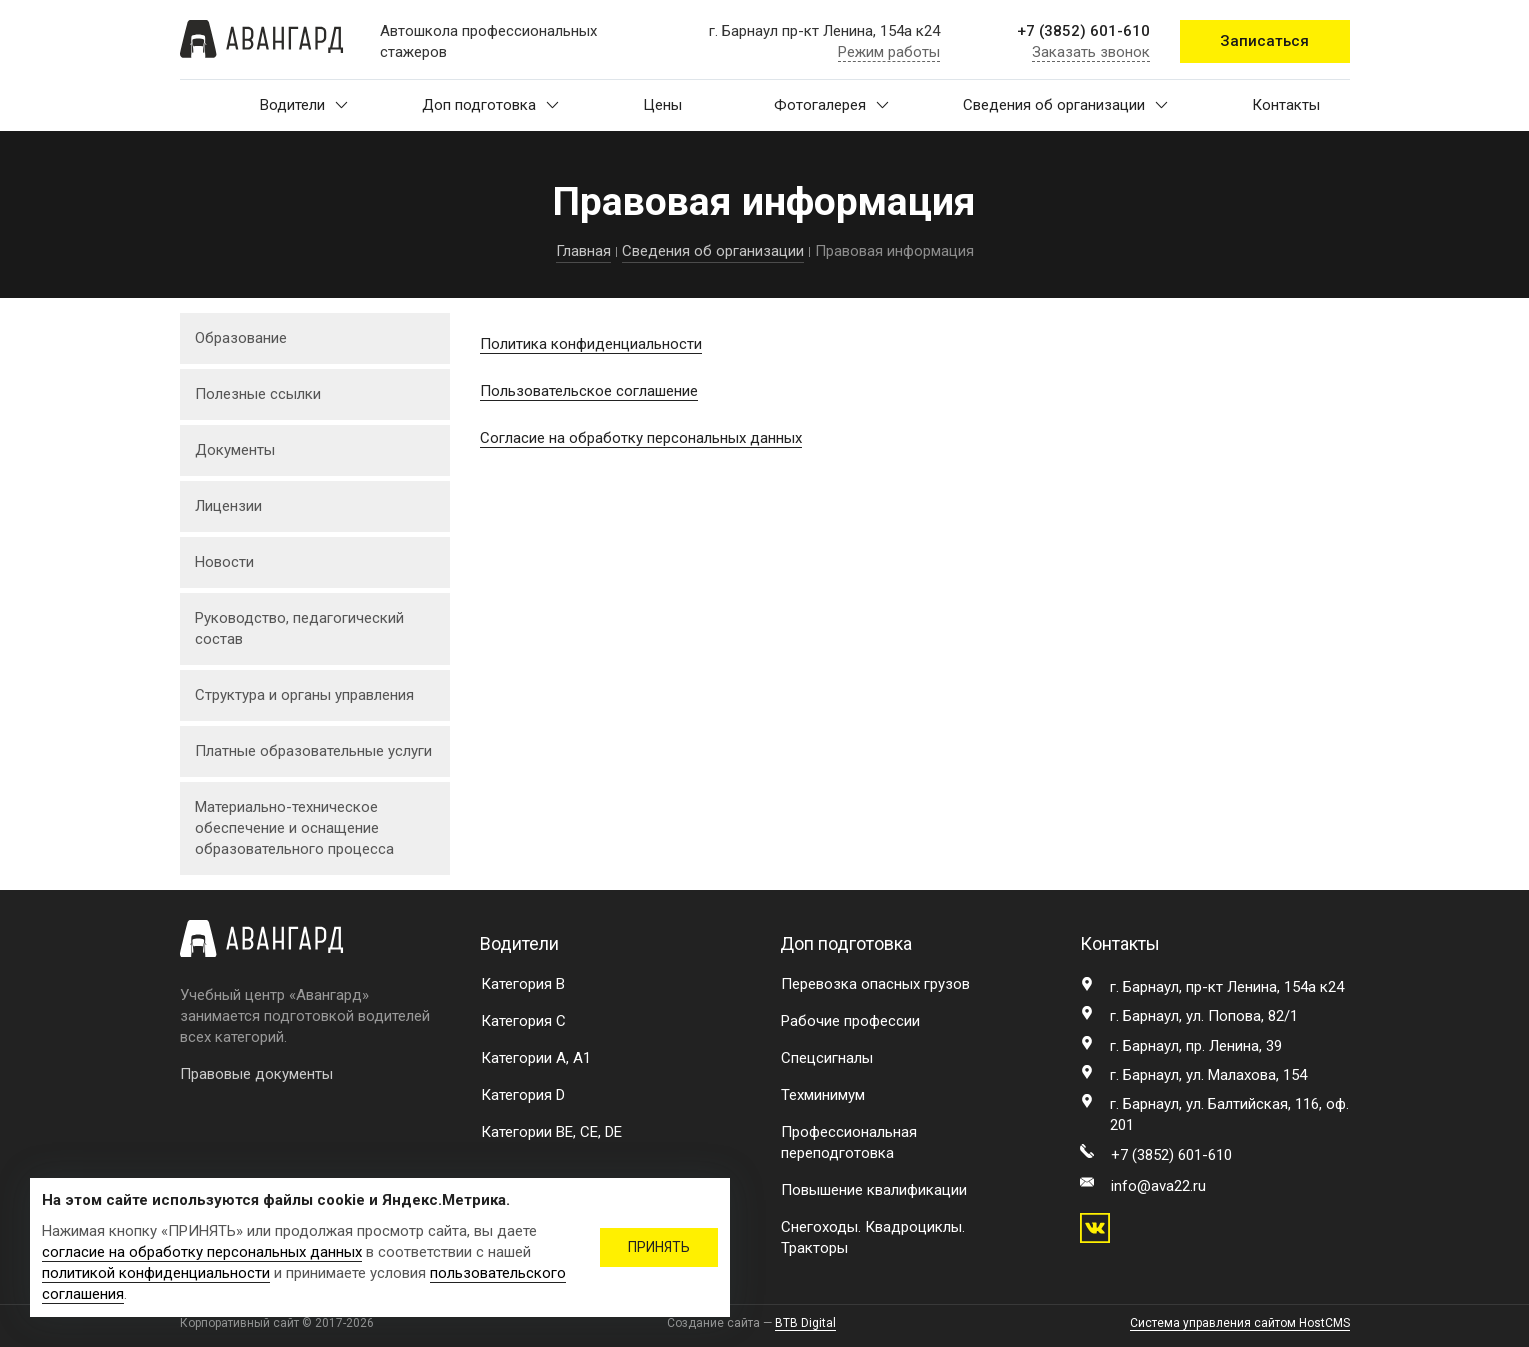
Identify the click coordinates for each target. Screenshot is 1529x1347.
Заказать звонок (1091, 52)
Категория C (523, 1021)
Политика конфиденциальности (591, 344)
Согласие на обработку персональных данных (641, 438)
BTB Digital (805, 1323)
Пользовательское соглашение (589, 391)
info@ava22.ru (1158, 1186)
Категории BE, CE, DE (551, 1132)
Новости (224, 562)
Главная (583, 251)
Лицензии (228, 506)
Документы (235, 450)
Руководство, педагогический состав (299, 628)
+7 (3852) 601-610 (1083, 31)
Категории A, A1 (536, 1058)
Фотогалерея (831, 105)
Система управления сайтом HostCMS (1240, 1323)
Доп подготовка (490, 105)
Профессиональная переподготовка (849, 1142)
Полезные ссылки (258, 394)
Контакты (1286, 105)
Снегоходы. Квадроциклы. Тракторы (873, 1237)
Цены (662, 105)
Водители (304, 105)
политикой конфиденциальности (156, 1273)
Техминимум (823, 1095)
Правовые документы (256, 1074)
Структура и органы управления (304, 695)
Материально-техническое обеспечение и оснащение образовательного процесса (294, 828)
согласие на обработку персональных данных (202, 1252)
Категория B (523, 984)
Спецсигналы (827, 1058)
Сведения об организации (1065, 105)
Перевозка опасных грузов (875, 984)
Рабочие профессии (850, 1021)
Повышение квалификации (874, 1190)
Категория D (523, 1095)
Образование (241, 338)
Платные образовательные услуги (313, 751)
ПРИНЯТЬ (659, 1247)
